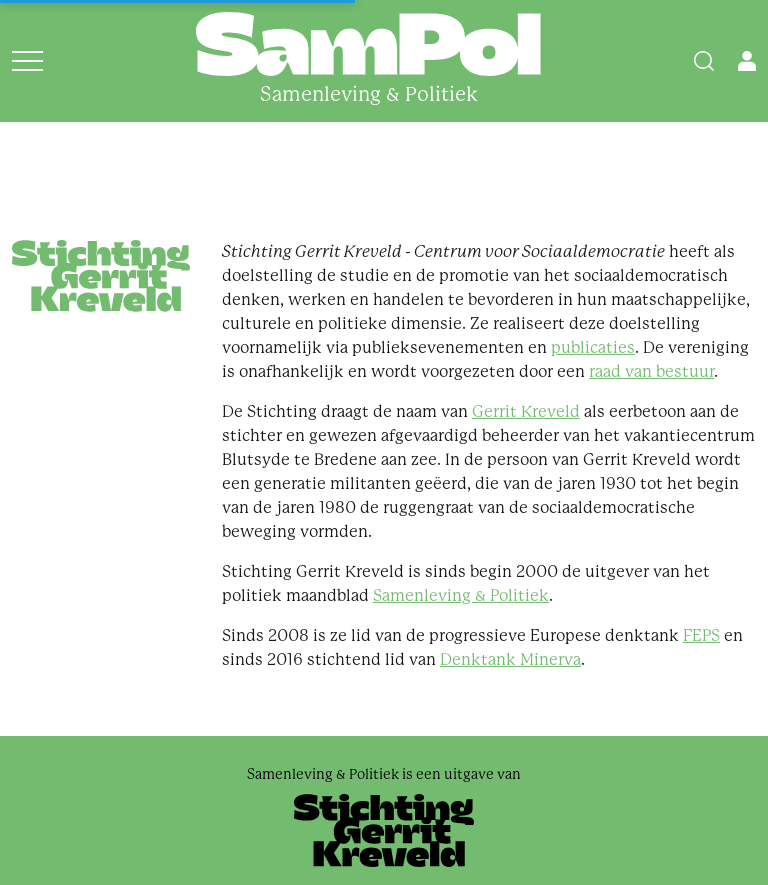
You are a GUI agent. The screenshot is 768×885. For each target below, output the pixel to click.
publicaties (593, 347)
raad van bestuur (651, 371)
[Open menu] (27, 61)
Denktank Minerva (510, 659)
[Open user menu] (747, 61)
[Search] (704, 61)
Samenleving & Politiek (461, 595)
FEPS (701, 635)
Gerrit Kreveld (526, 411)
